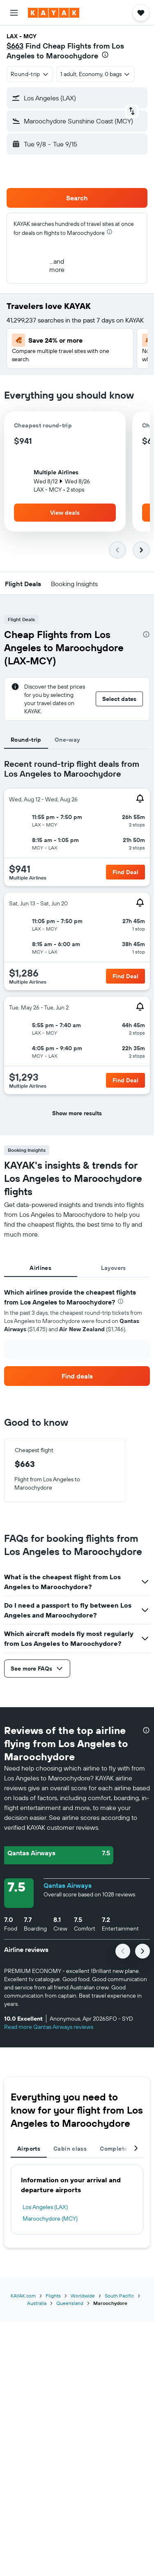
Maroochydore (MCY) (50, 2218)
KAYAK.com (23, 2296)
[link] (77, 1376)
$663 (15, 46)
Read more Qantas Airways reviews (48, 2027)
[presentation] (105, 54)
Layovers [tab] (113, 1268)
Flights (53, 2296)
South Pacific (119, 2296)
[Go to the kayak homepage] (53, 13)
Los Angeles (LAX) (45, 2207)
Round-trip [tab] (26, 739)
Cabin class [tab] (70, 2148)
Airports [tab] (28, 2148)
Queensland (69, 2303)
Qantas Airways (68, 1885)
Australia (36, 2303)
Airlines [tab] (40, 1268)
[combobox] (30, 74)
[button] (14, 13)
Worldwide (83, 2296)
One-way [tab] (67, 739)
